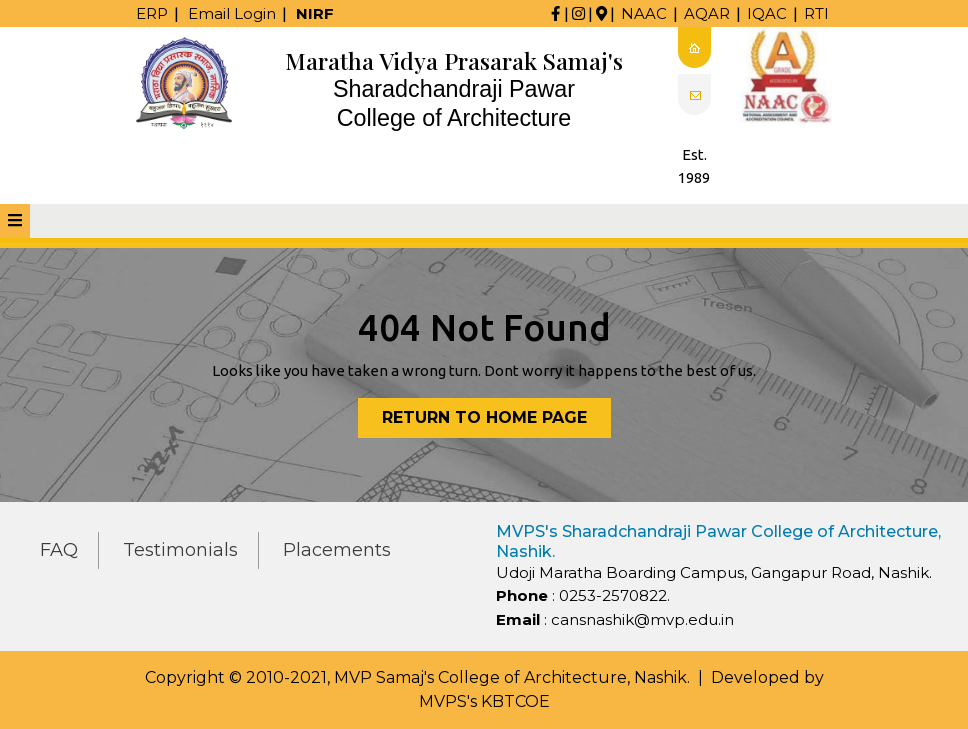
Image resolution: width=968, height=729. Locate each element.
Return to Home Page (496, 421)
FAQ (59, 550)
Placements (337, 550)
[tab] (15, 221)
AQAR (707, 13)
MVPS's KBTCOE (484, 701)
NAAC (644, 13)
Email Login (232, 13)
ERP (152, 13)
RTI (816, 13)
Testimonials (180, 550)
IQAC (767, 13)
